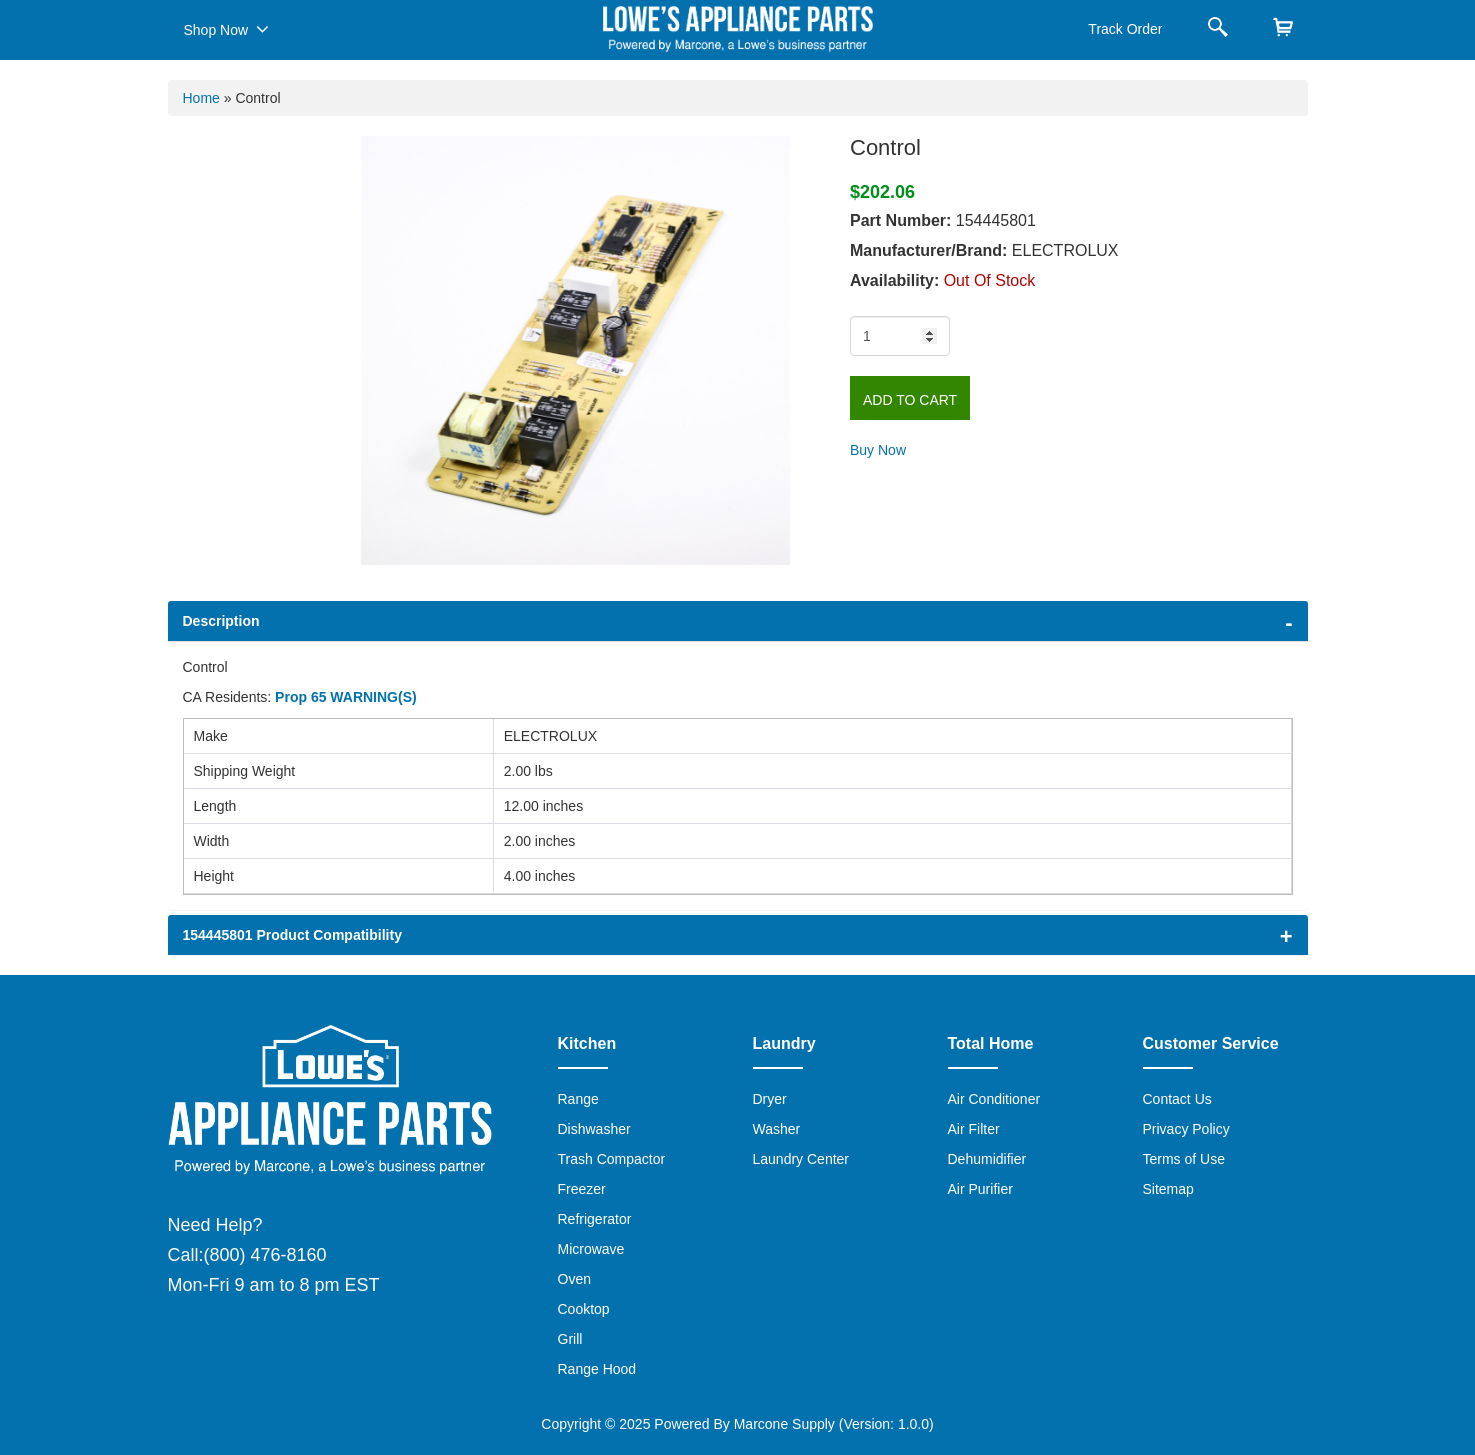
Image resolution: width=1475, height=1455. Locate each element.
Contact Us (1177, 1099)
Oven (574, 1279)
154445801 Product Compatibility (292, 935)
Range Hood (597, 1369)
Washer (777, 1129)
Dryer (770, 1099)
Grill (570, 1339)
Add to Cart (910, 400)
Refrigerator (595, 1219)
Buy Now (878, 450)
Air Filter (974, 1129)
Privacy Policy (1186, 1129)
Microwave (591, 1249)
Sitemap (1168, 1189)
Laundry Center (801, 1159)
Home (201, 98)
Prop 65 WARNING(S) (346, 697)
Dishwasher (594, 1129)
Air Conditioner (994, 1099)
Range (578, 1099)
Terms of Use (1184, 1159)
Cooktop (584, 1309)
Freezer (582, 1189)
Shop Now (226, 29)
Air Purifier (980, 1189)
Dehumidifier (987, 1159)
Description (221, 621)
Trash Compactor (612, 1159)
